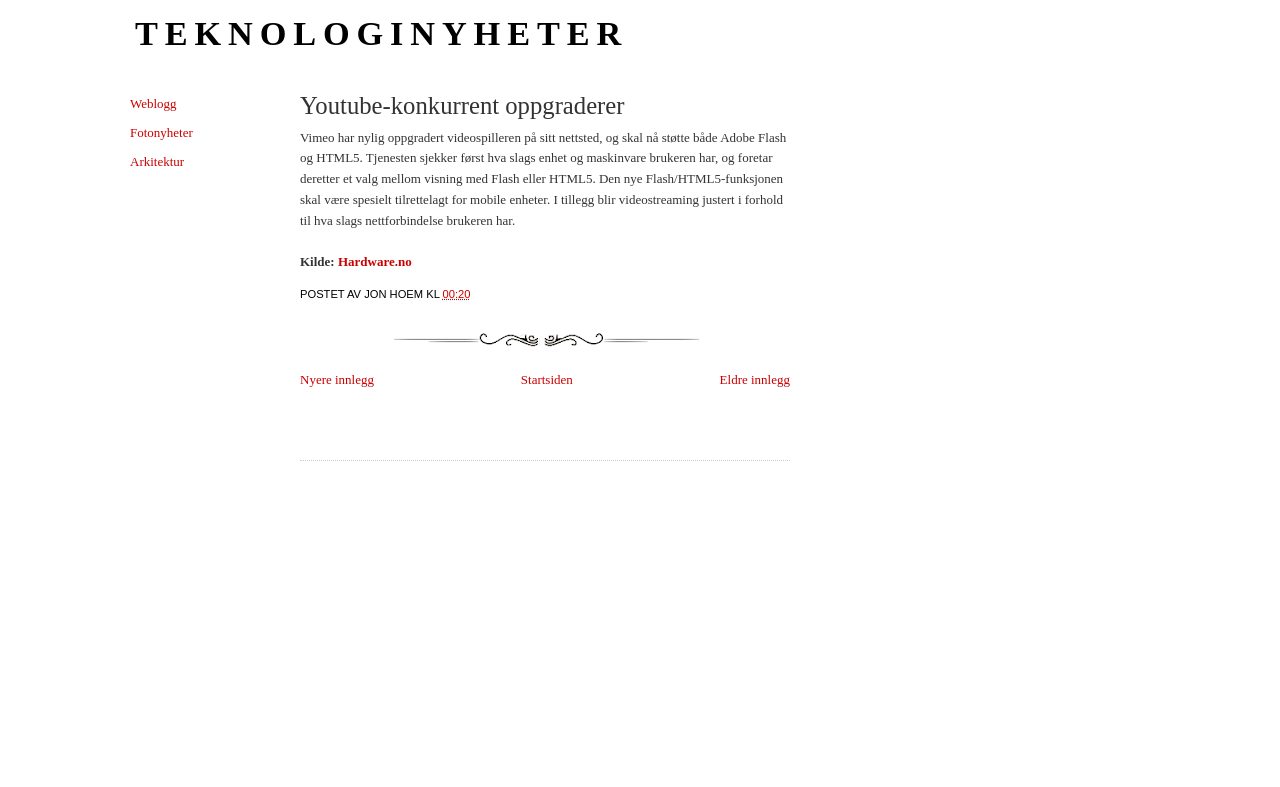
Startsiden (547, 379)
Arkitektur (157, 161)
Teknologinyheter (381, 33)
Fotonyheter (161, 132)
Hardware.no (375, 261)
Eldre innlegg (755, 379)
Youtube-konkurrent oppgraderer (462, 105)
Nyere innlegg (337, 379)
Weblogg (153, 103)
